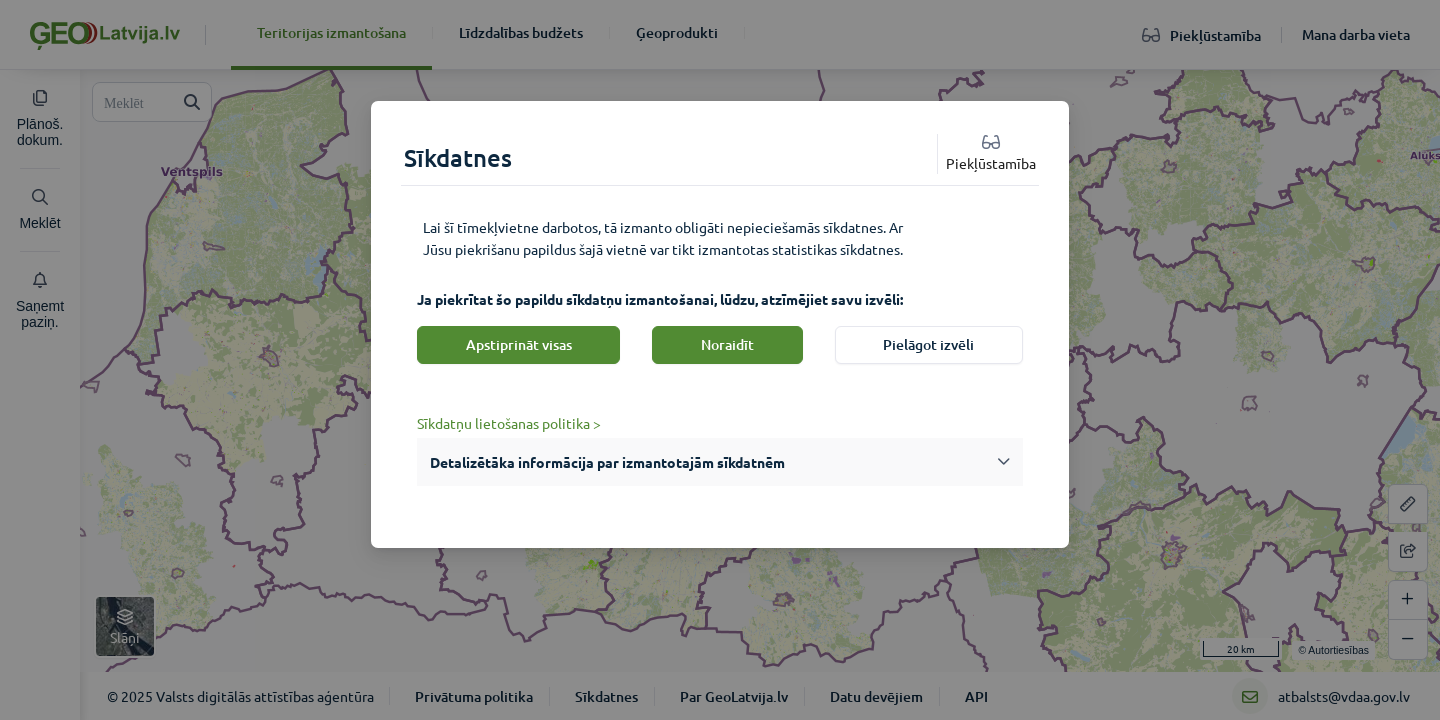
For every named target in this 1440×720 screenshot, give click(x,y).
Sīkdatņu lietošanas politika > (509, 423)
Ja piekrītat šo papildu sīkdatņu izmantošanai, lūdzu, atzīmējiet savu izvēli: (660, 299)
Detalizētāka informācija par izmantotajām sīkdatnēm (607, 462)
